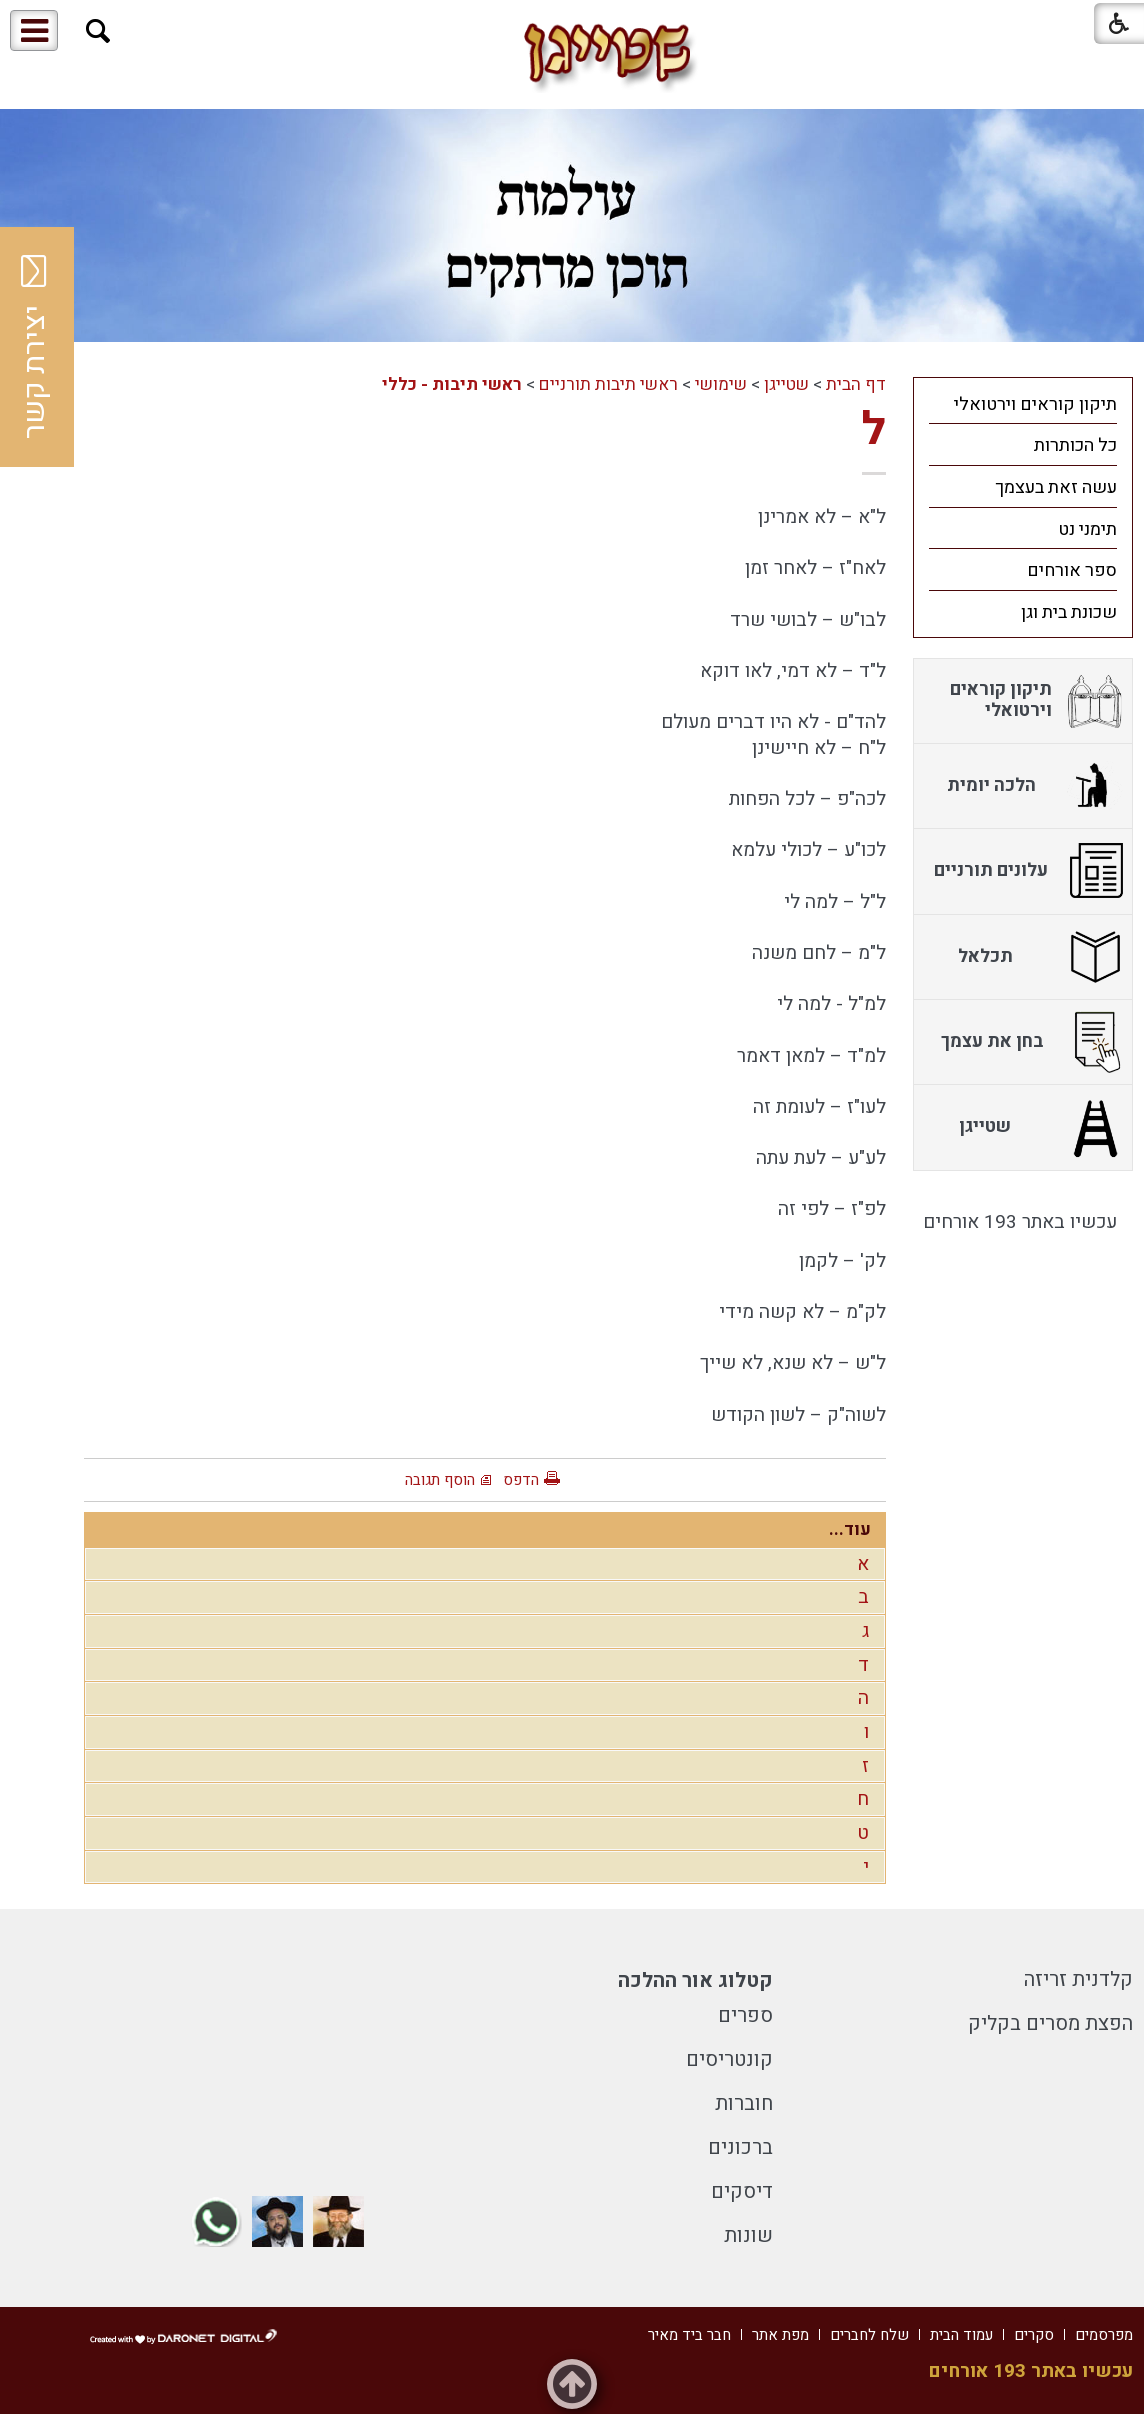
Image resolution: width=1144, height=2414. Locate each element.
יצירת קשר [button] (35, 347)
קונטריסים (729, 2059)
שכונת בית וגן (1069, 612)
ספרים (745, 2015)
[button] (98, 31)
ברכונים (740, 2147)
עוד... (850, 1529)
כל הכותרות (1075, 445)
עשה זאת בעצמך (1056, 487)
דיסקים (742, 2191)
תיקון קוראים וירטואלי (1035, 404)
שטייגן (786, 384)
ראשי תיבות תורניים (608, 384)
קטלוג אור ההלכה (695, 1980)
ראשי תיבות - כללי (452, 384)
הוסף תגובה (440, 1480)
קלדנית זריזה (1078, 1979)
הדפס (521, 1480)
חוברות (744, 2103)
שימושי (721, 384)
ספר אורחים (1072, 570)
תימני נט (1087, 529)
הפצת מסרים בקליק (1050, 2023)
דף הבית (856, 384)
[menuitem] (1023, 404)
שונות (748, 2235)
